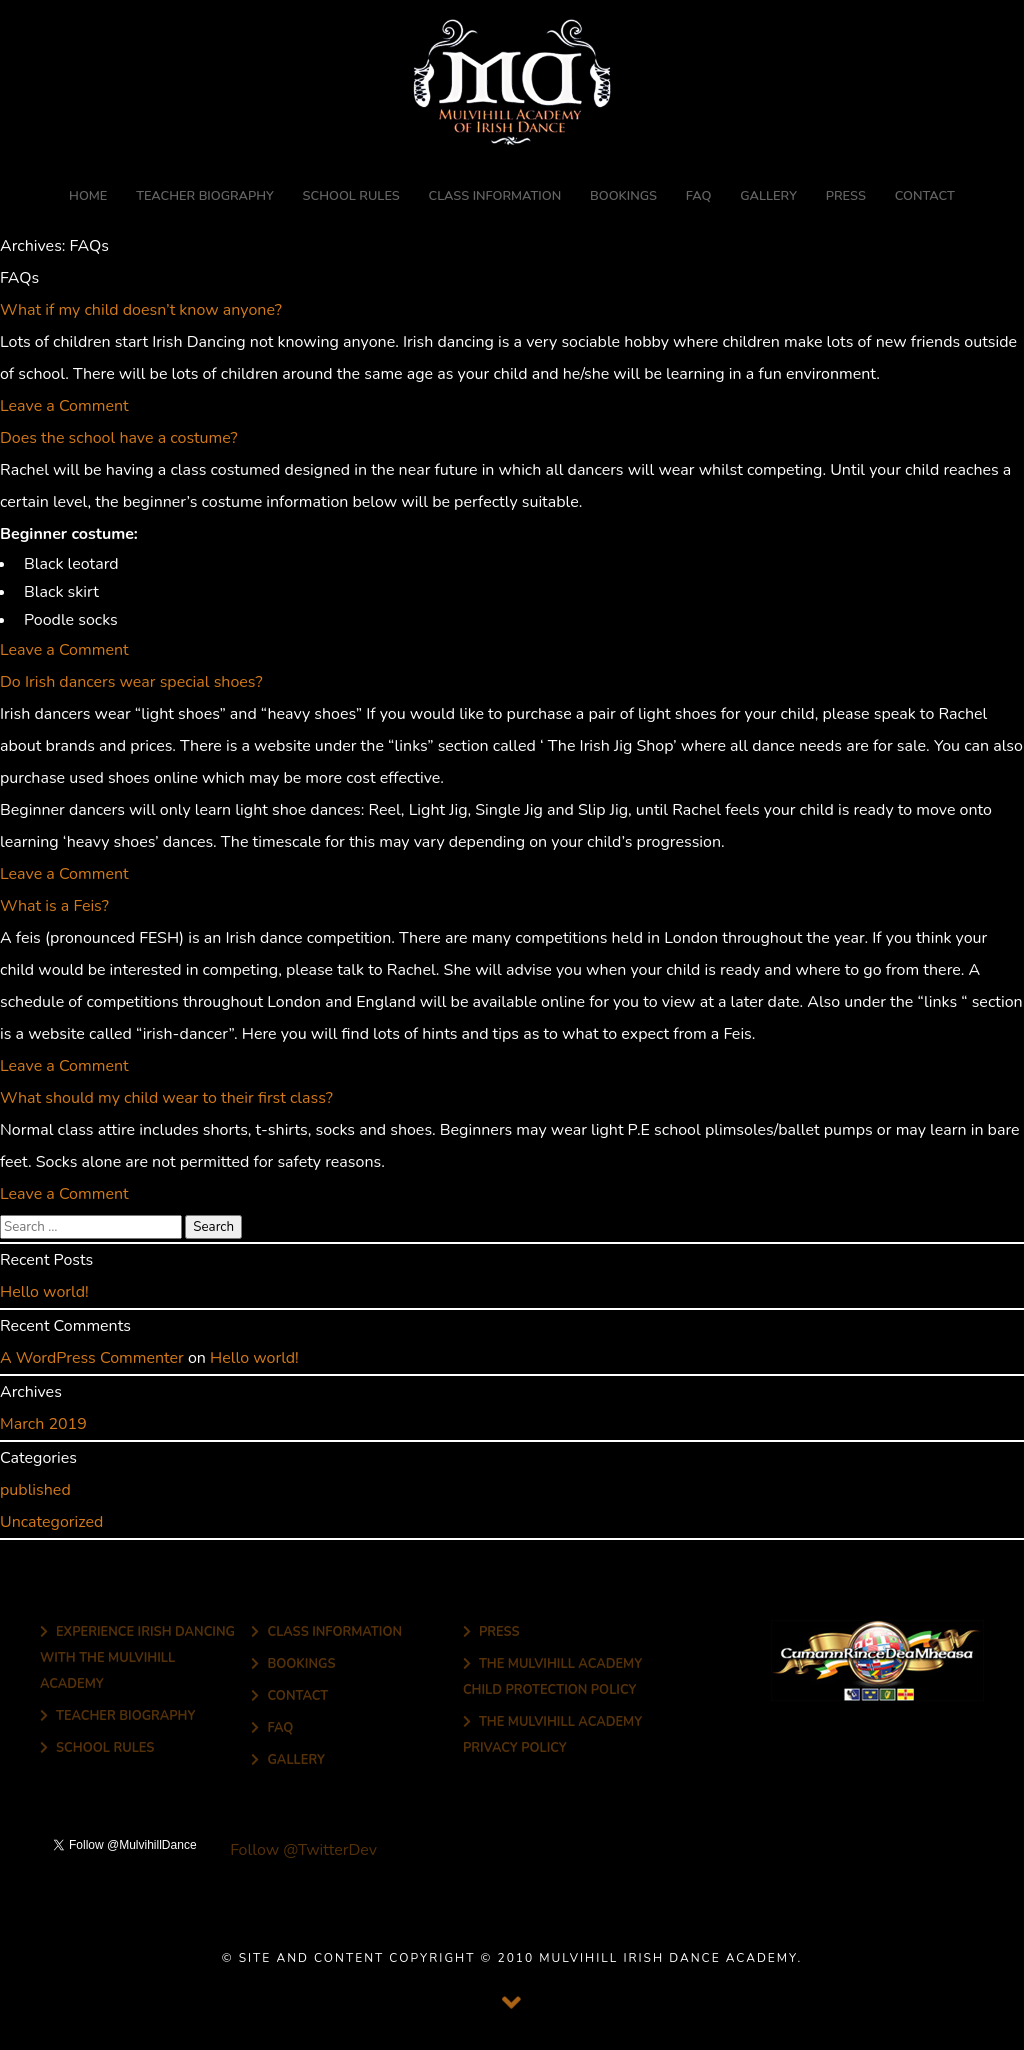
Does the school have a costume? (119, 438)
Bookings (623, 196)
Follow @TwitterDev (301, 1850)
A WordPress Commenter (92, 1358)
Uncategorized (51, 1522)
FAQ (699, 196)
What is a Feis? (54, 906)
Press (846, 196)
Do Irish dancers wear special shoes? (131, 682)
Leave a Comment (64, 406)
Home (88, 196)
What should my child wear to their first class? (166, 1098)
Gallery (768, 196)
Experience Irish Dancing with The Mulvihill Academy (137, 1657)
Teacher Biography (205, 196)
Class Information (495, 196)
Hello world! (44, 1292)
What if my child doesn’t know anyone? (141, 310)
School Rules (351, 196)
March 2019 (43, 1424)
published (35, 1490)
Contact (925, 196)
